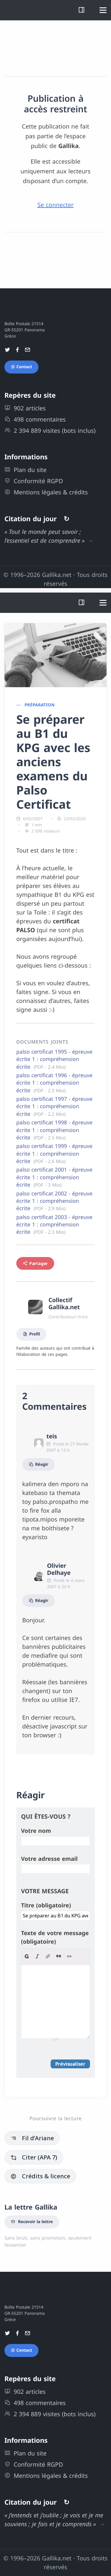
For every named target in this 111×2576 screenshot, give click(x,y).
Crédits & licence (40, 2176)
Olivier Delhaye (58, 1569)
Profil (31, 1334)
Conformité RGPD (33, 481)
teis (51, 1436)
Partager (35, 1263)
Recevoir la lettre (32, 2221)
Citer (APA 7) (33, 2157)
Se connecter (55, 205)
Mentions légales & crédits (46, 492)
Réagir (38, 1464)
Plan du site (25, 470)
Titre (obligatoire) (46, 1905)
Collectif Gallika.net (64, 1303)
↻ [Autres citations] (66, 518)
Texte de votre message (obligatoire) (55, 1937)
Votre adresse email (49, 1859)
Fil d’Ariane (32, 2138)
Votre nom (36, 1831)
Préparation (40, 705)
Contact (21, 367)
